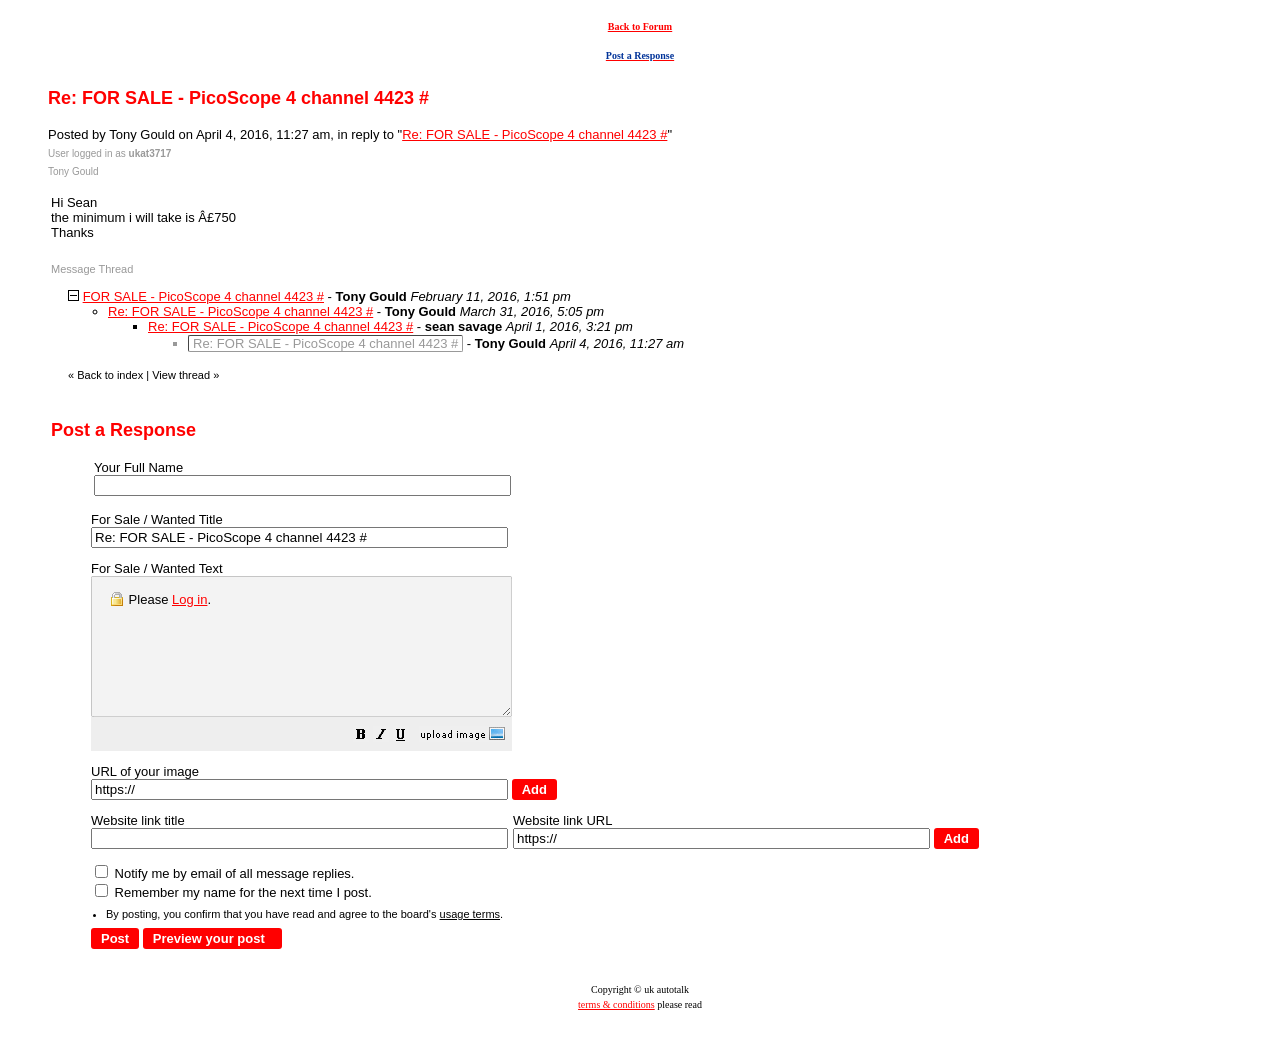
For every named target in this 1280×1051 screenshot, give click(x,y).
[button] (411, 764)
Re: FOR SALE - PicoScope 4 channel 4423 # (534, 134)
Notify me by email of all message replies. (224, 900)
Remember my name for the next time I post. (233, 919)
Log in (189, 599)
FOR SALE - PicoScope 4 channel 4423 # (203, 296)
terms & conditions (616, 1031)
